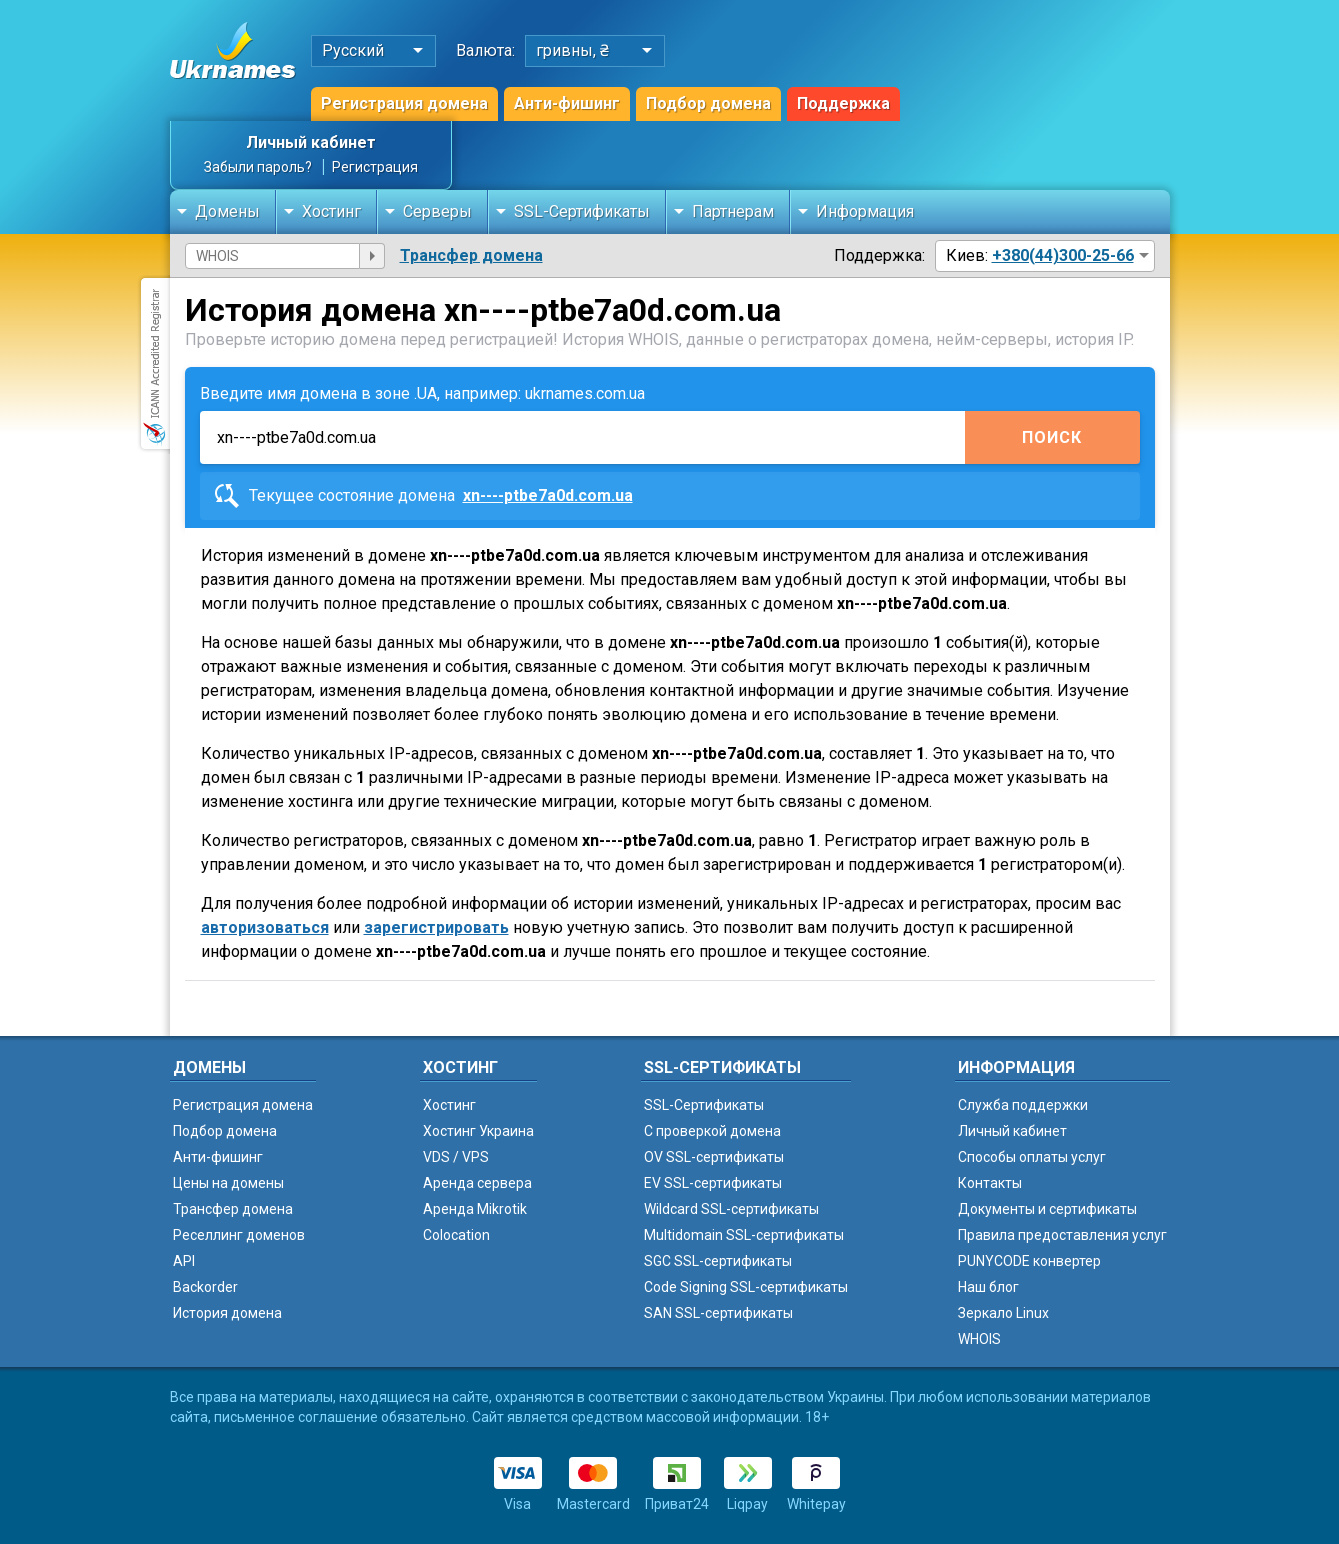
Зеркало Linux (1003, 1313)
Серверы (437, 211)
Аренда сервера (477, 1183)
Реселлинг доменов (239, 1235)
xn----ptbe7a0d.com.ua (548, 495)
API (184, 1261)
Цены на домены (228, 1183)
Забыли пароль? (258, 167)
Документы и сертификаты (1047, 1209)
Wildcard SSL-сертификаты (731, 1209)
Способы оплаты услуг (1032, 1157)
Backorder (205, 1287)
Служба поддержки (1023, 1105)
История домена (227, 1313)
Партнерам (733, 211)
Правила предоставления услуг (1062, 1235)
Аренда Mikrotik (475, 1209)
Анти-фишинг (567, 103)
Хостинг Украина (478, 1131)
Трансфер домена (471, 255)
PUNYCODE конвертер (1029, 1261)
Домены (227, 211)
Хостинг (331, 211)
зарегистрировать (436, 927)
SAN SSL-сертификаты (718, 1313)
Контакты (990, 1183)
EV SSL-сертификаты (713, 1183)
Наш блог (988, 1287)
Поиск (1052, 437)
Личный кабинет (311, 142)
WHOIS (979, 1339)
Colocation (456, 1235)
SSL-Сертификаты (582, 211)
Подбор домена (708, 103)
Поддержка (843, 103)
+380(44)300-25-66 (1063, 255)
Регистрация (375, 167)
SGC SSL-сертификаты (718, 1261)
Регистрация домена (404, 103)
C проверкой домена (712, 1131)
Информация (865, 211)
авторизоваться (265, 927)
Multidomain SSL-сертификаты (744, 1235)
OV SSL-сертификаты (714, 1157)
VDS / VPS (456, 1157)
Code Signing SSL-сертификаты (746, 1287)
